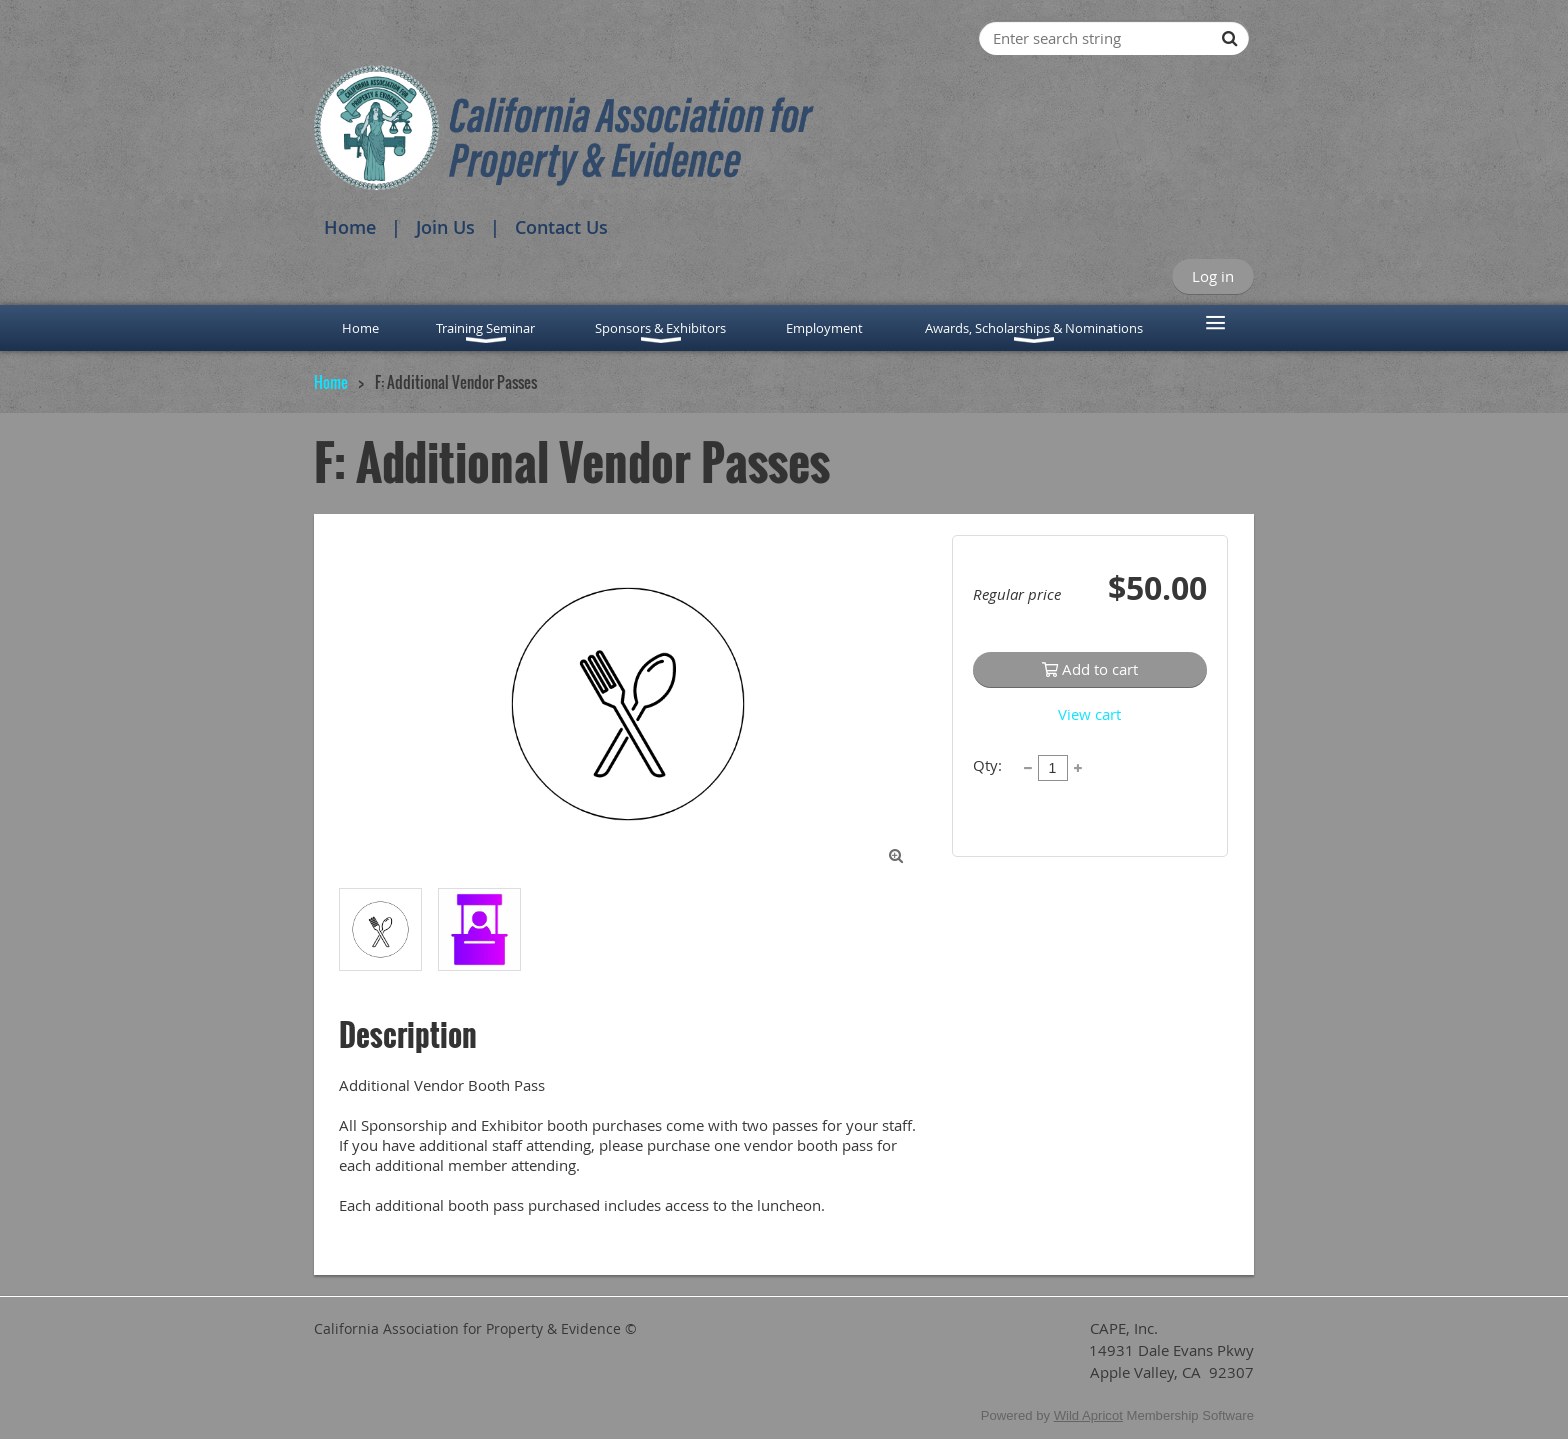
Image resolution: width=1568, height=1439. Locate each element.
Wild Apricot (1088, 1415)
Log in (1213, 276)
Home (350, 227)
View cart (1089, 714)
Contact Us (561, 227)
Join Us (445, 227)
